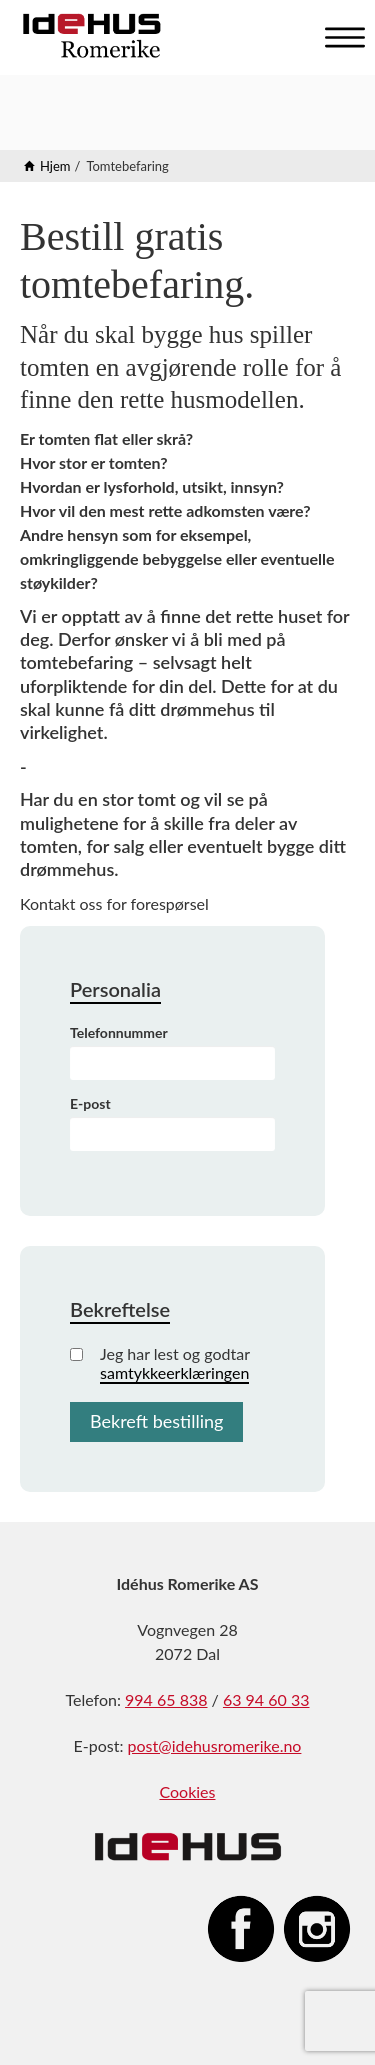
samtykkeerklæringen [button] (174, 1372)
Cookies (187, 1791)
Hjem (55, 166)
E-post (90, 1103)
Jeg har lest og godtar (160, 1363)
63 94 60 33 (266, 1699)
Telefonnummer (119, 1032)
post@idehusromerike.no (215, 1745)
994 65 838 (166, 1699)
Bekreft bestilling (156, 1421)
